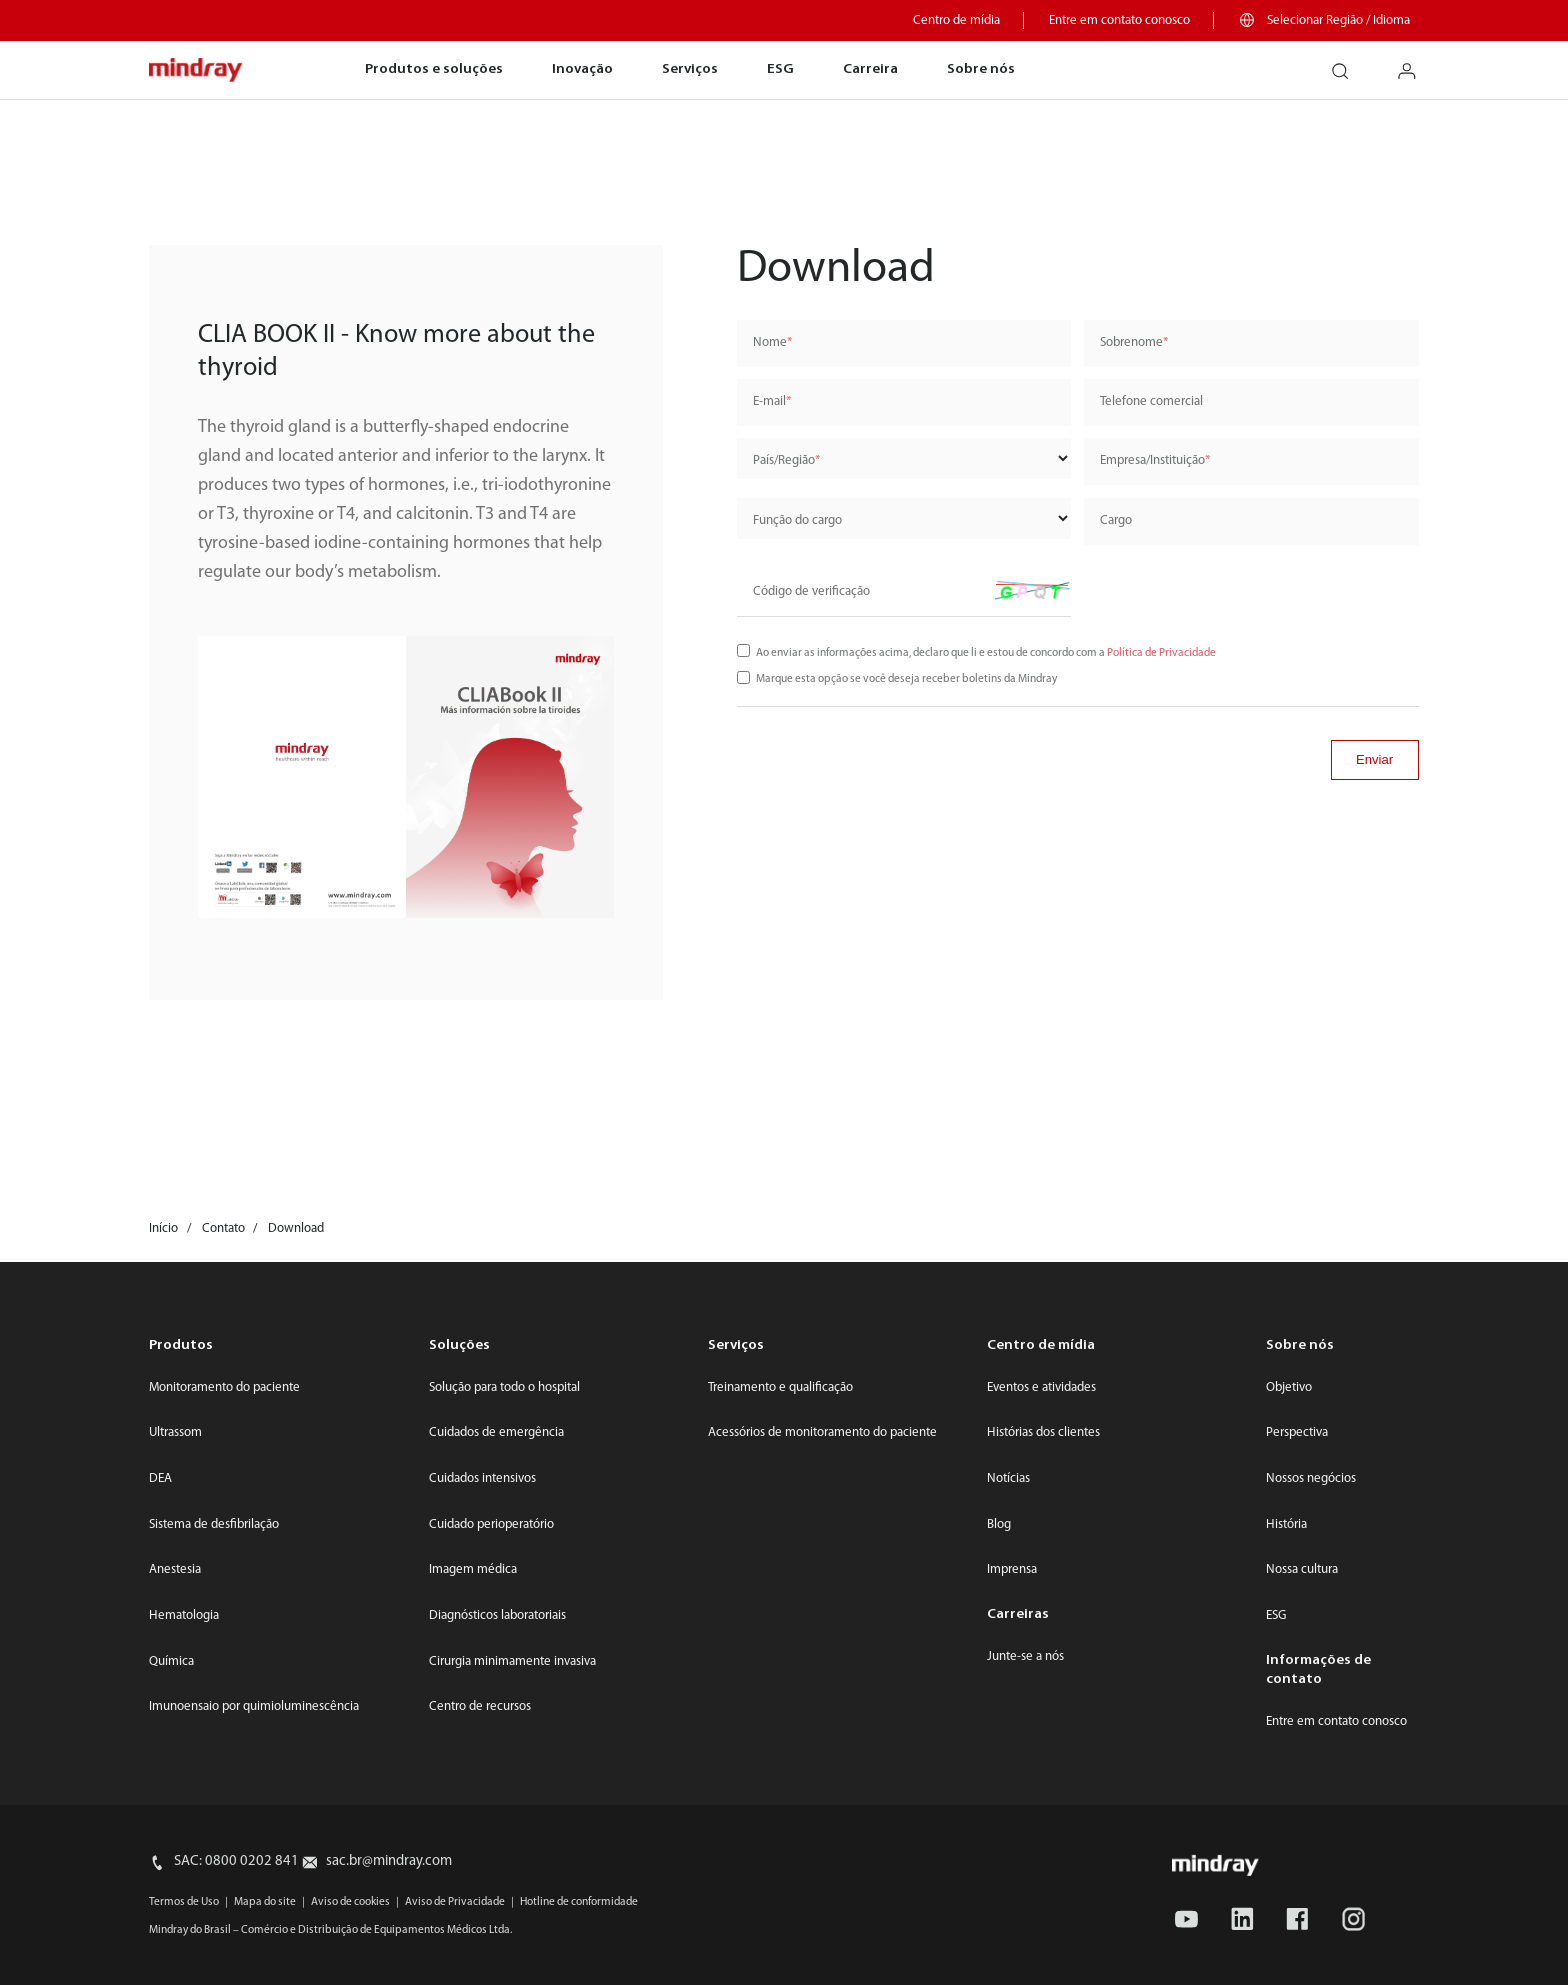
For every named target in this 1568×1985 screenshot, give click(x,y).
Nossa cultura (1302, 1569)
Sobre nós (981, 69)
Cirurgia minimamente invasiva (512, 1661)
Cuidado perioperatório (491, 1524)
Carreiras (1018, 1614)
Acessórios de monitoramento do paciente (822, 1432)
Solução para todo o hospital (504, 1387)
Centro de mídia (956, 20)
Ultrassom (175, 1432)
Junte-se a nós (1025, 1656)
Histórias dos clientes (1043, 1432)
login (1415, 63)
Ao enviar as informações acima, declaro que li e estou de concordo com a (986, 653)
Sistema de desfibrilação (214, 1524)
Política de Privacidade (1161, 653)
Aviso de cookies (350, 1902)
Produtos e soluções (434, 69)
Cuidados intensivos (482, 1478)
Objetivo (1289, 1387)
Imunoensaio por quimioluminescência (254, 1706)
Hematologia (184, 1615)
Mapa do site (265, 1902)
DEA (160, 1478)
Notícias (1008, 1478)
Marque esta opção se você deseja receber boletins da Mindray (906, 679)
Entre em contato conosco (1119, 20)
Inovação (582, 69)
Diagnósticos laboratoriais (497, 1615)
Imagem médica (473, 1569)
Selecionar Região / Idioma (1338, 20)
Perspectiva (1297, 1432)
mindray (196, 70)
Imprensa (1012, 1569)
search (1348, 63)
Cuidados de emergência (496, 1432)
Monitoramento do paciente (224, 1387)
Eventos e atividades (1041, 1387)
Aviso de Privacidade (455, 1902)
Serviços (690, 69)
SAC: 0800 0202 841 (236, 1861)
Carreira (870, 69)
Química (171, 1661)
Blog (999, 1524)
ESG (780, 69)
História (1286, 1524)
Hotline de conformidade (579, 1902)
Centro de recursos (480, 1706)
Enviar (1374, 759)
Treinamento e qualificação (780, 1387)
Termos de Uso (184, 1902)
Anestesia (175, 1569)
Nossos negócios (1311, 1478)
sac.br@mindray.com (389, 1861)
